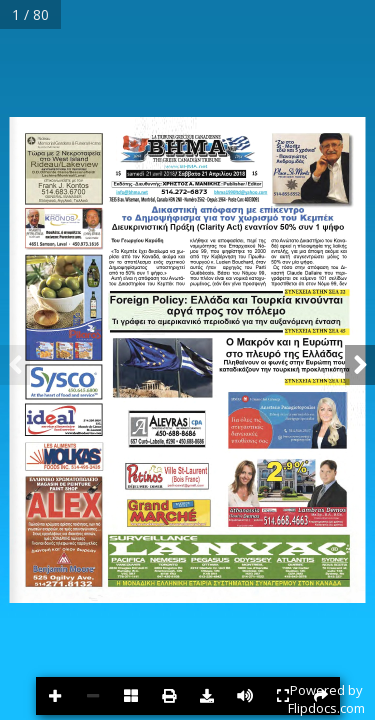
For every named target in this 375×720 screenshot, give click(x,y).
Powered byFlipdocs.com (326, 699)
